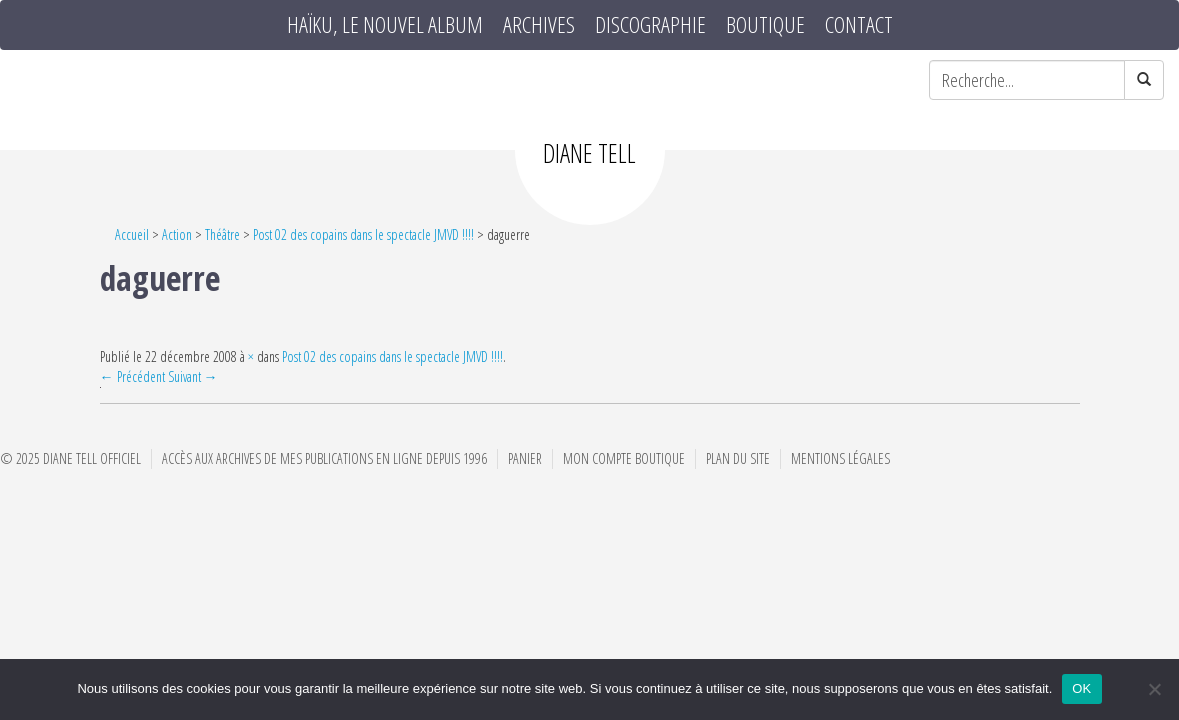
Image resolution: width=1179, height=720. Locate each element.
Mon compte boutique (624, 458)
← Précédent (132, 376)
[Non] (1154, 689)
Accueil (132, 234)
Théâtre (222, 234)
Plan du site (738, 458)
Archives (539, 25)
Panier (525, 458)
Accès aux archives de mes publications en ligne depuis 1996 (324, 458)
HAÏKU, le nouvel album (385, 25)
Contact (859, 25)
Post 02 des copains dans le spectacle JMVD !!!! (363, 234)
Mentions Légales (840, 458)
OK (1081, 688)
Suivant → (193, 376)
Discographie (650, 25)
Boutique (765, 25)
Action (177, 234)
